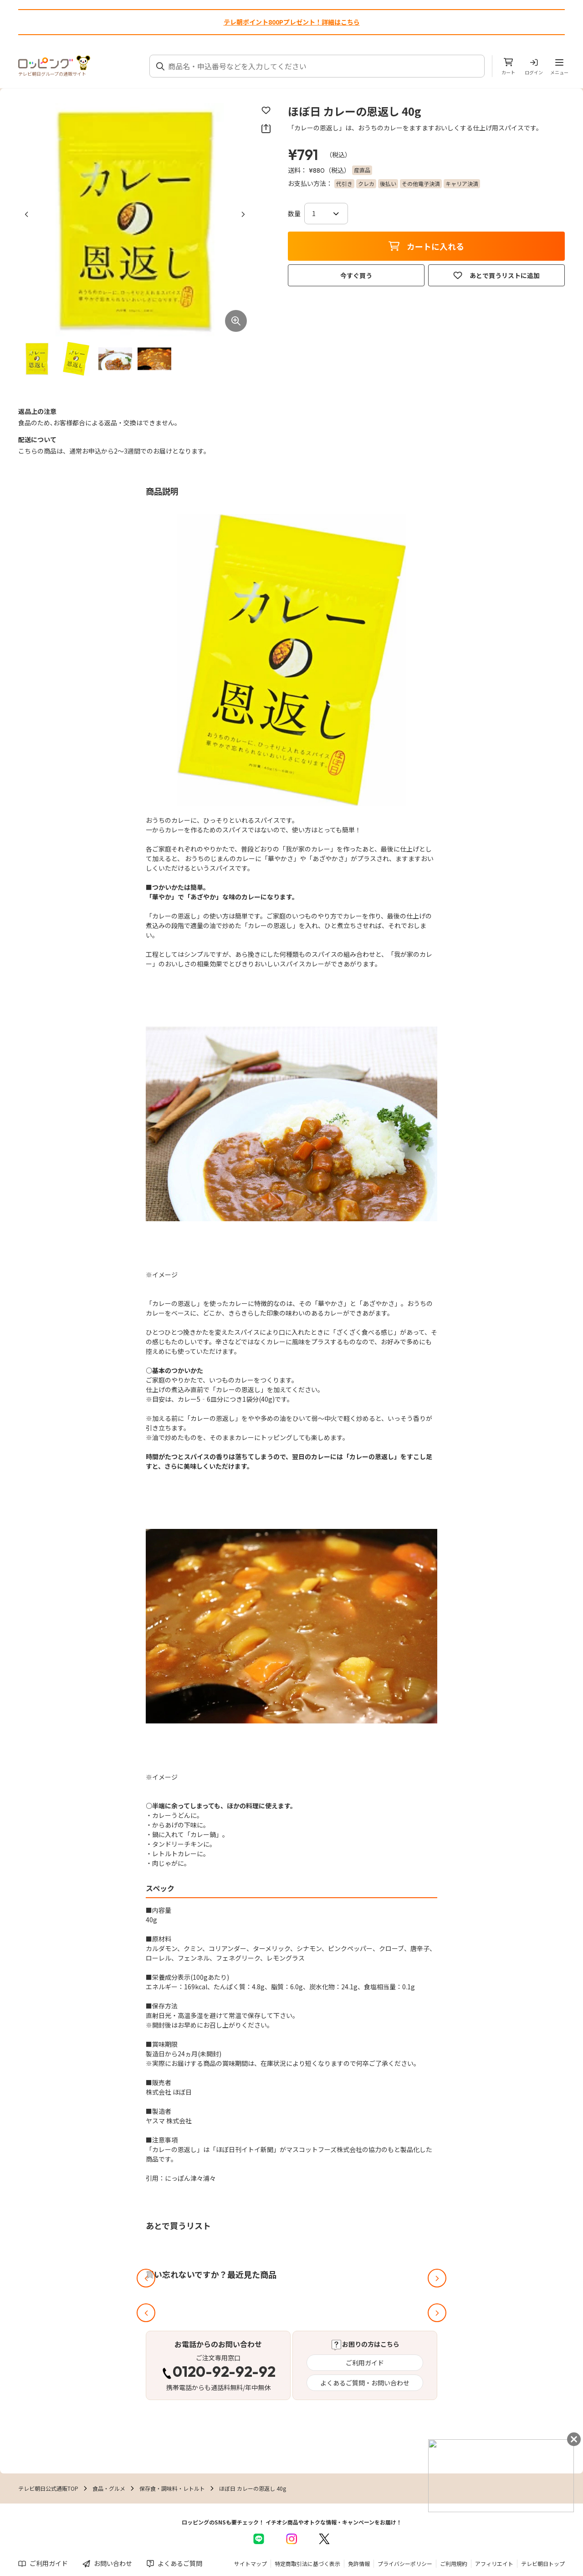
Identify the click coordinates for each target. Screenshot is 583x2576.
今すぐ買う (356, 275)
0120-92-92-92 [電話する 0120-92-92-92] (224, 2372)
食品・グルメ (108, 2488)
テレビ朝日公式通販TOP (48, 2488)
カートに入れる (426, 246)
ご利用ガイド (365, 2362)
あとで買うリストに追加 (496, 275)
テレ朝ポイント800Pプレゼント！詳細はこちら (292, 21)
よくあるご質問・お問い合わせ (364, 2382)
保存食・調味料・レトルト (172, 2488)
